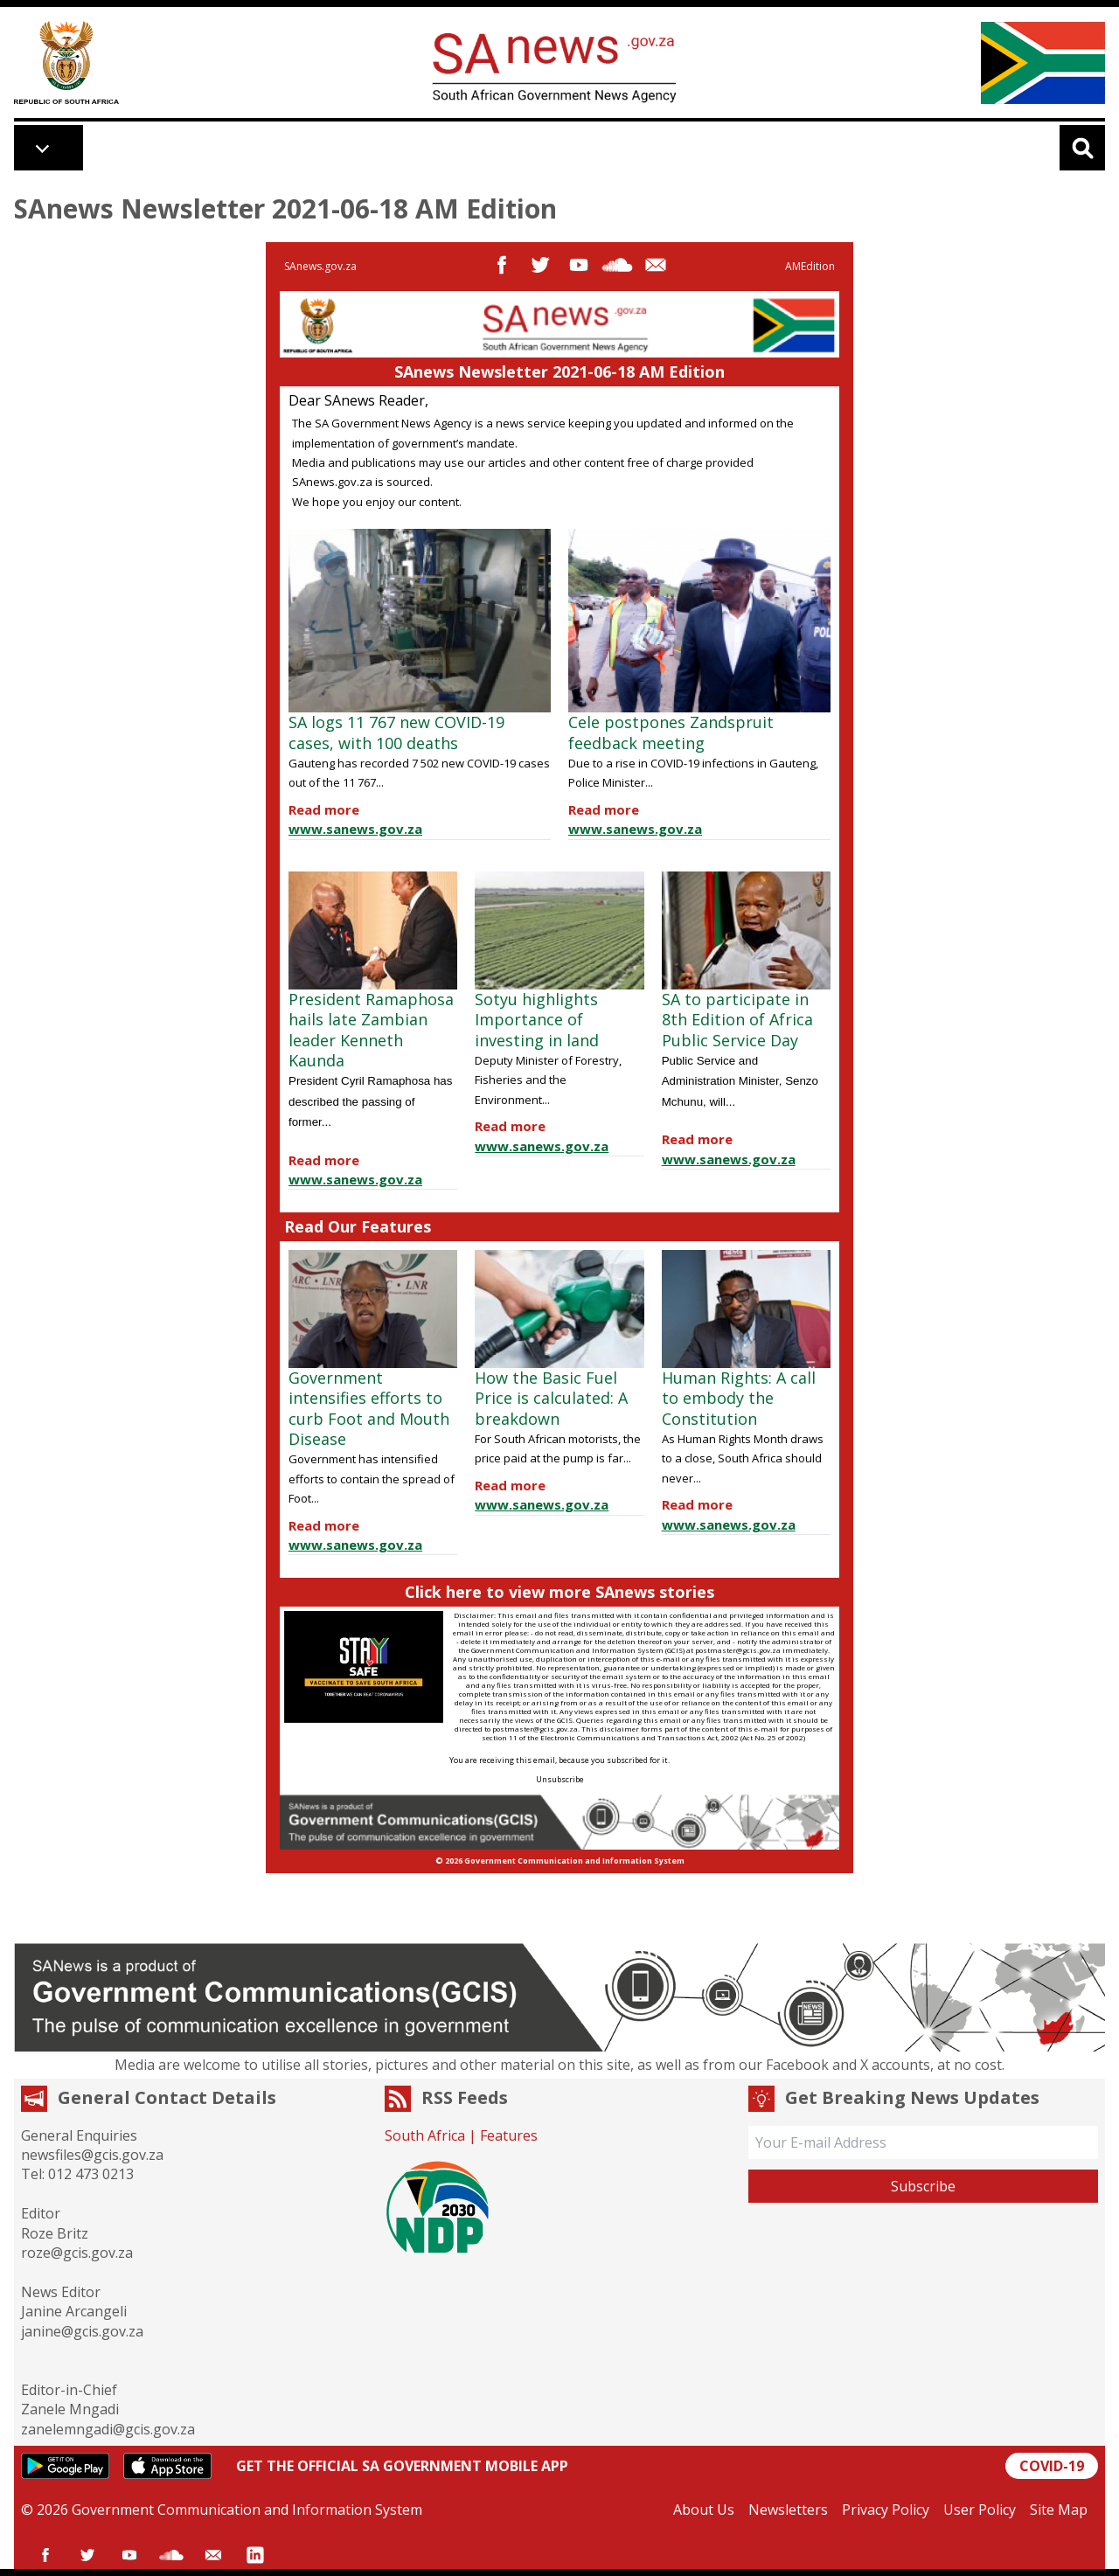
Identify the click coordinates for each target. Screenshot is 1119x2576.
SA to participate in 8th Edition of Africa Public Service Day (737, 1020)
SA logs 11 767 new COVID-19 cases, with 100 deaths (396, 732)
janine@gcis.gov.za (82, 2331)
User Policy (979, 2509)
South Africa (425, 2135)
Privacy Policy (885, 2509)
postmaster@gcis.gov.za (738, 1650)
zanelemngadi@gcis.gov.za (108, 2429)
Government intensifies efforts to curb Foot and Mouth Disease (368, 1408)
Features (509, 2135)
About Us (703, 2509)
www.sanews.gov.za (355, 828)
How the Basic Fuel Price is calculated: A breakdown (551, 1398)
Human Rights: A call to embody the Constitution (739, 1398)
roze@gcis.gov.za (77, 2252)
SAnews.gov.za (320, 266)
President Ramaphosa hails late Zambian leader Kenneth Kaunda (371, 1030)
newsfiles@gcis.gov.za (92, 2154)
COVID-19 (1051, 2465)
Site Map (1059, 2509)
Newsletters (788, 2509)
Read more (323, 809)
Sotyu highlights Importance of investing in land (537, 1020)
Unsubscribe (560, 1779)
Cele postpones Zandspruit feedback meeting (671, 732)
